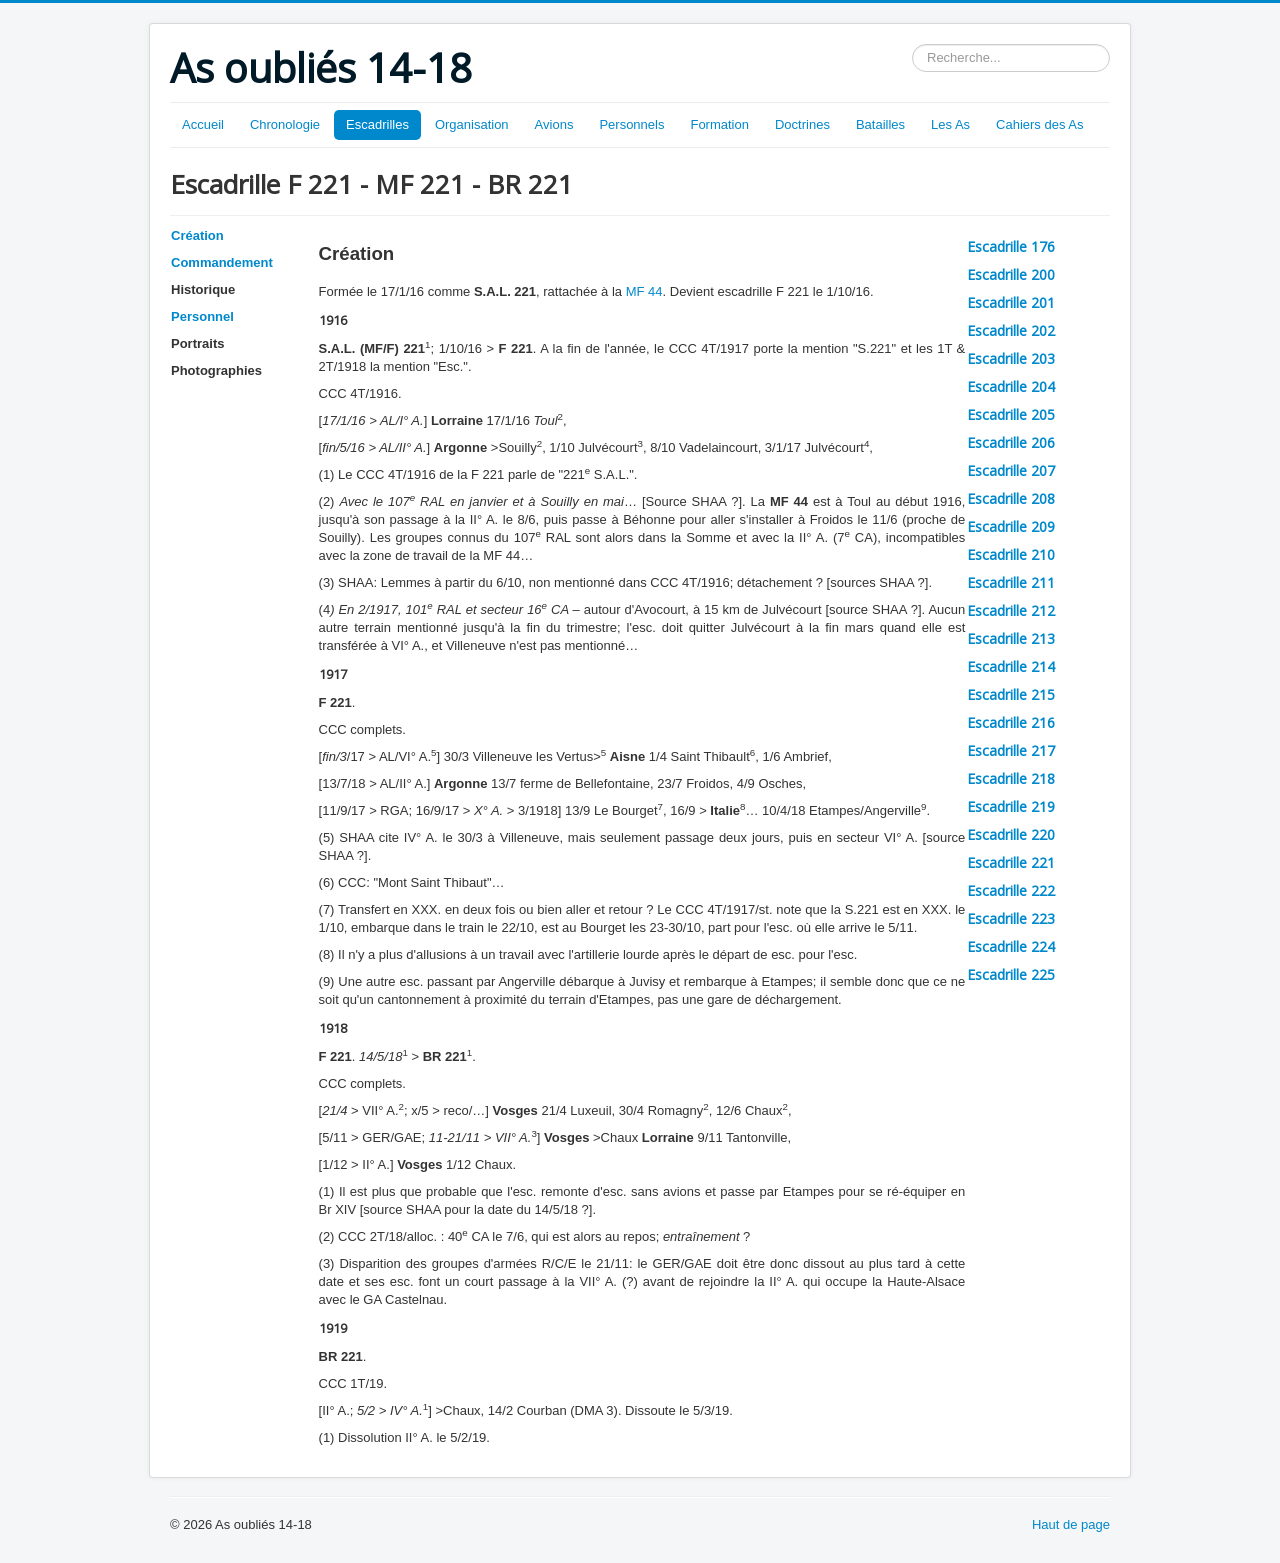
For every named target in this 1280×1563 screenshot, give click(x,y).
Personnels (631, 124)
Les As (950, 124)
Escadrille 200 (1011, 274)
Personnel (202, 316)
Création (197, 235)
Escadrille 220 (1011, 834)
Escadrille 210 (1011, 554)
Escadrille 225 (1011, 974)
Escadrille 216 (1011, 722)
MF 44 (644, 291)
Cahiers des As (1039, 124)
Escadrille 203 (1011, 358)
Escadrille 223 (1011, 918)
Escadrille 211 (1011, 582)
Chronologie (285, 124)
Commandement (222, 262)
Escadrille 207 (1011, 470)
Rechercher (912, 44)
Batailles (880, 124)
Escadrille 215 (1011, 694)
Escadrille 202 (1011, 330)
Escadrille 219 (1011, 806)
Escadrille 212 (1011, 610)
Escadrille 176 (1011, 246)
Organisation (472, 124)
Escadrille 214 (1011, 666)
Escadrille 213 (1011, 638)
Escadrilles (377, 124)
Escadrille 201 (1011, 302)
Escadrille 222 (1011, 890)
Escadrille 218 (1011, 778)
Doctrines (802, 124)
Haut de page (1071, 1524)
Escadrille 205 (1011, 414)
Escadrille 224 (1011, 946)
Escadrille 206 (1011, 442)
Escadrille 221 (1011, 862)
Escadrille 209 (1011, 526)
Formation (719, 124)
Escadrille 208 (1011, 498)
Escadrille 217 (1011, 750)
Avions (554, 124)
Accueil (203, 124)
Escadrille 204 (1011, 386)
